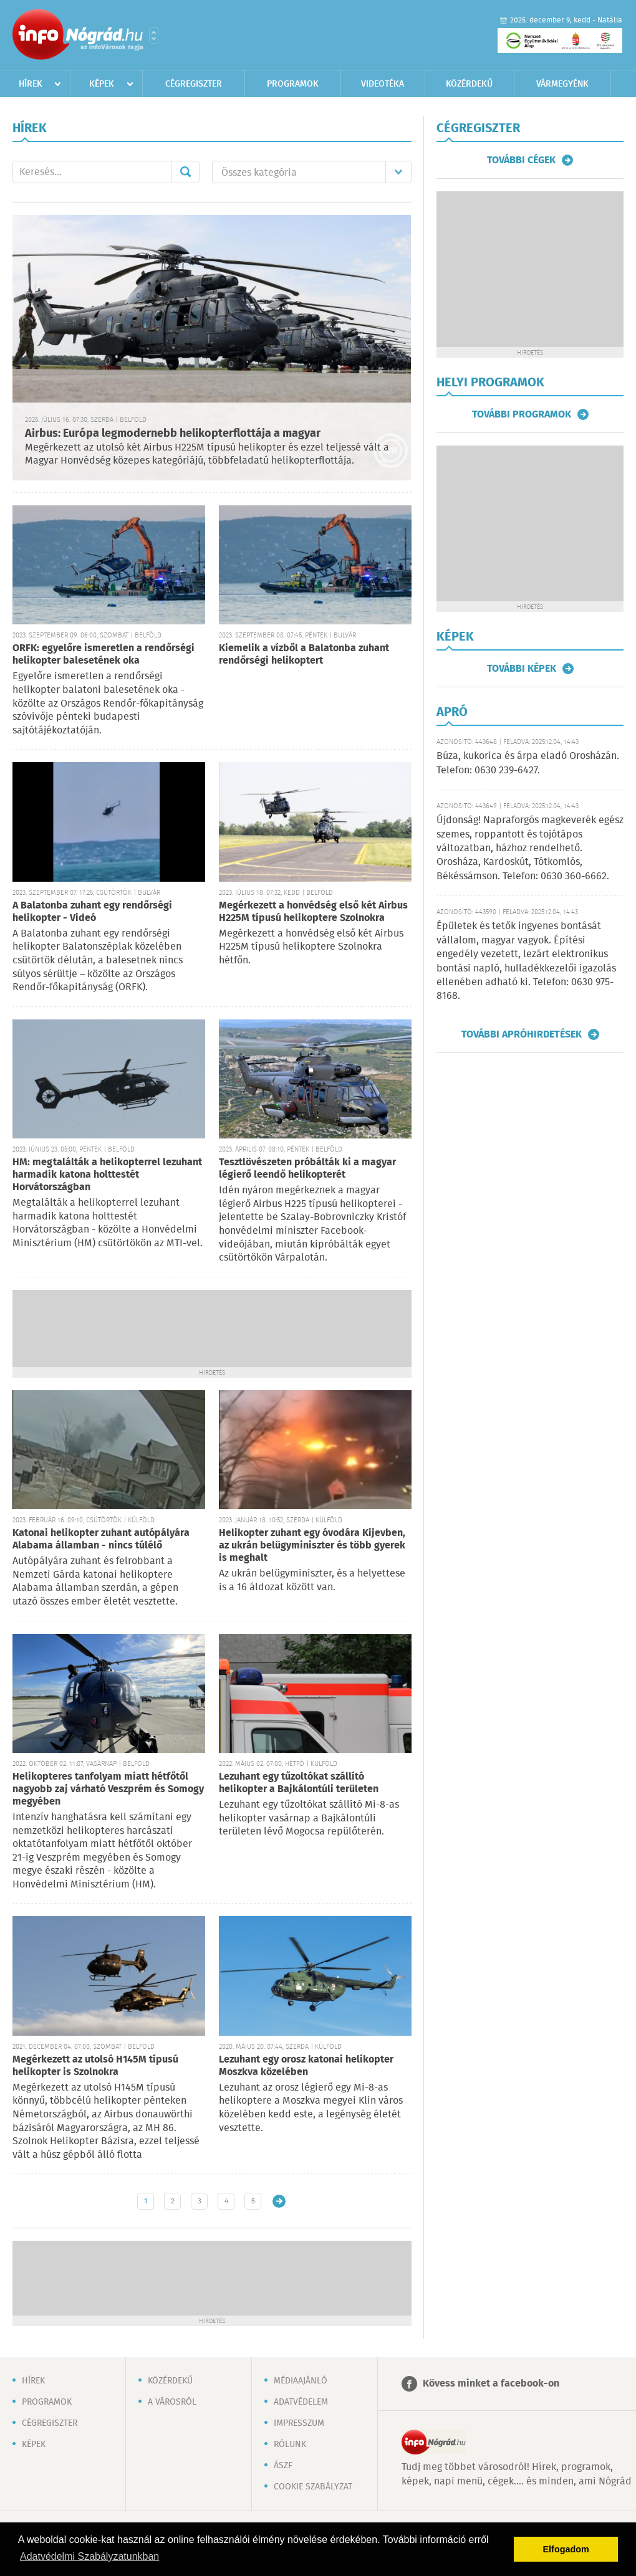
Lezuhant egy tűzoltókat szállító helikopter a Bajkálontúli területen (298, 1783)
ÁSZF (283, 2466)
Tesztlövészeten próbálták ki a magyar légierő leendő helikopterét (307, 1169)
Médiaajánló (300, 2381)
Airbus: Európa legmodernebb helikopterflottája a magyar (172, 433)
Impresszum (299, 2423)
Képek (101, 84)
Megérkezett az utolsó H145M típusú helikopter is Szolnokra (95, 2066)
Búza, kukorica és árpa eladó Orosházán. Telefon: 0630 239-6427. (527, 763)
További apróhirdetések (521, 1034)
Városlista (153, 35)
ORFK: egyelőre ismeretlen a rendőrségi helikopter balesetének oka (103, 655)
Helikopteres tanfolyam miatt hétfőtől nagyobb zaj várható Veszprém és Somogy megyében (108, 1789)
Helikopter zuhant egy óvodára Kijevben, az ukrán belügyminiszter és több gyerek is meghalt (312, 1545)
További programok (521, 414)
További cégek (521, 160)
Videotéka (382, 84)
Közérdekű (469, 84)
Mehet (185, 172)
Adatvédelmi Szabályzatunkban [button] (89, 2556)
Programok (293, 84)
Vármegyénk (562, 84)
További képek (521, 668)
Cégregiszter (193, 84)
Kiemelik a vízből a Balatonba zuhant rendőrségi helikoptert (304, 655)
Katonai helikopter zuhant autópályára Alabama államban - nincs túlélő (101, 1539)
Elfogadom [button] (566, 2549)
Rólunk (290, 2444)
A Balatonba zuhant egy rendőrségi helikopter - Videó (92, 912)
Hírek (30, 84)
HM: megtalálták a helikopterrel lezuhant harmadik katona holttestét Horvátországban (107, 1175)
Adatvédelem (301, 2402)
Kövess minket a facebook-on (491, 2384)
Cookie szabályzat (313, 2487)
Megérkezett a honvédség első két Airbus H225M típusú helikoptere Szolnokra (313, 912)
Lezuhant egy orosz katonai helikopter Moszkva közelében (306, 2066)
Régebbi (279, 2201)
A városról (172, 2402)
